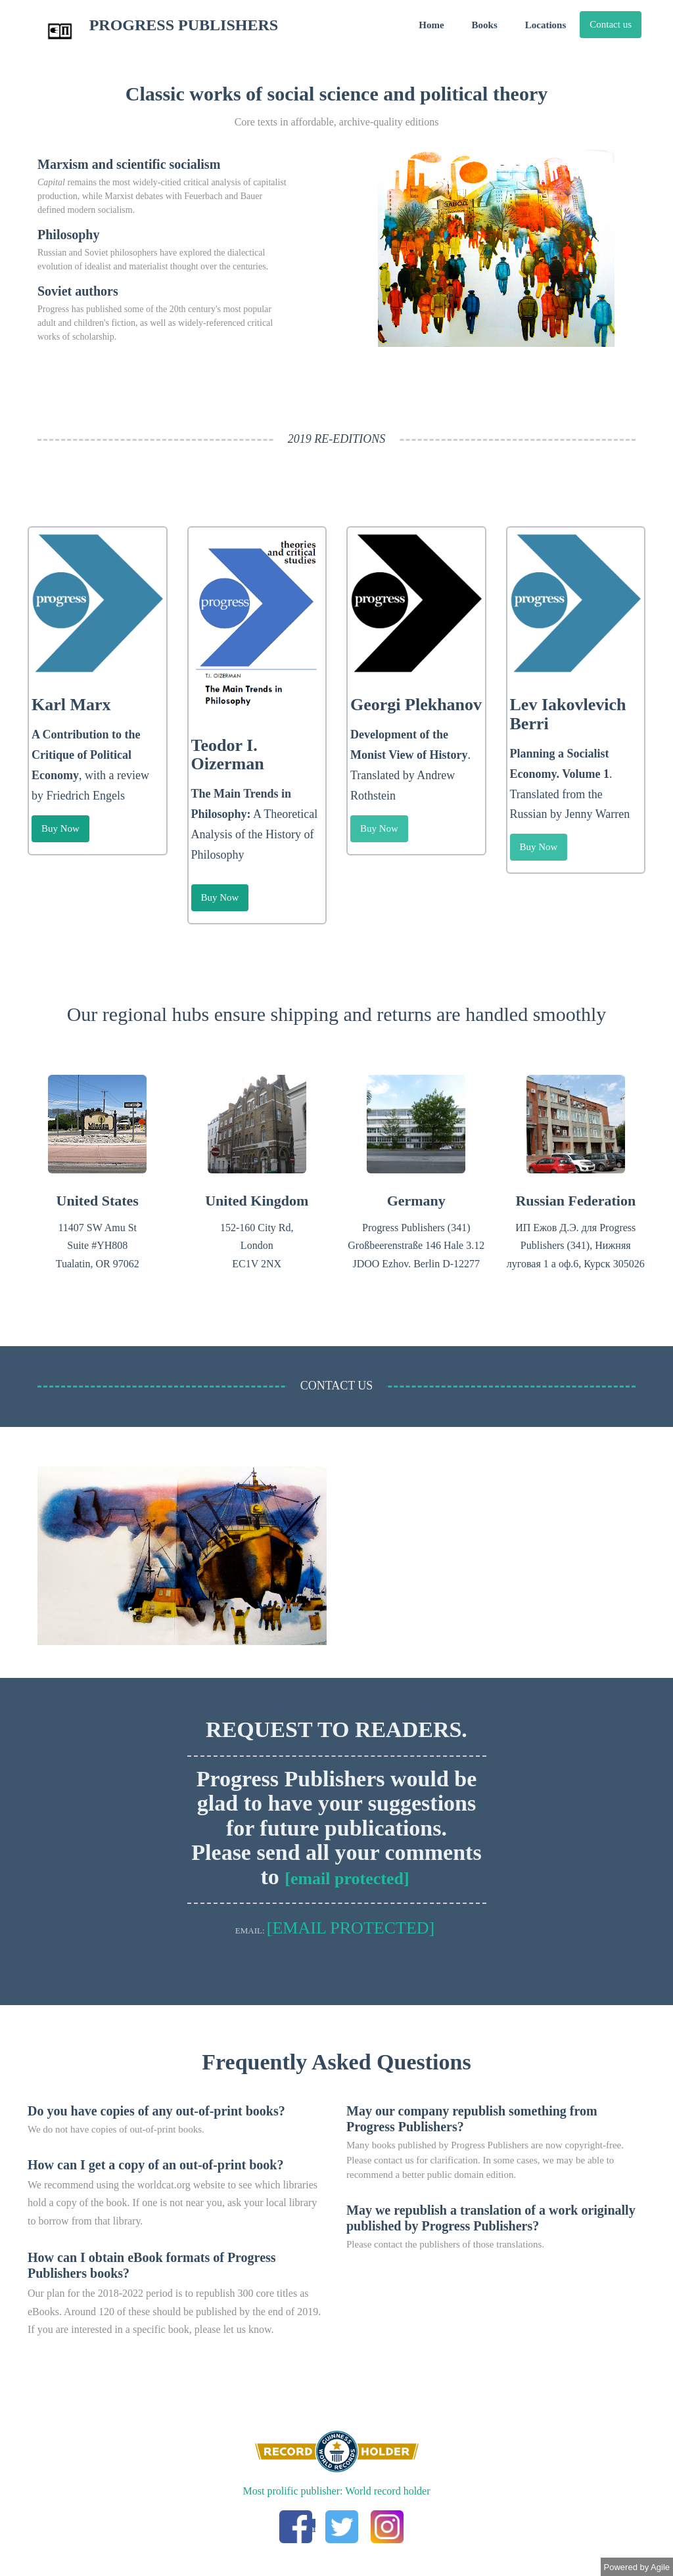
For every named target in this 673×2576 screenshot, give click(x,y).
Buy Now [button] (60, 828)
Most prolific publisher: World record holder (336, 2491)
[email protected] (347, 1878)
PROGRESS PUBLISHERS (152, 31)
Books (485, 25)
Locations (546, 25)
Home (431, 25)
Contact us (611, 24)
